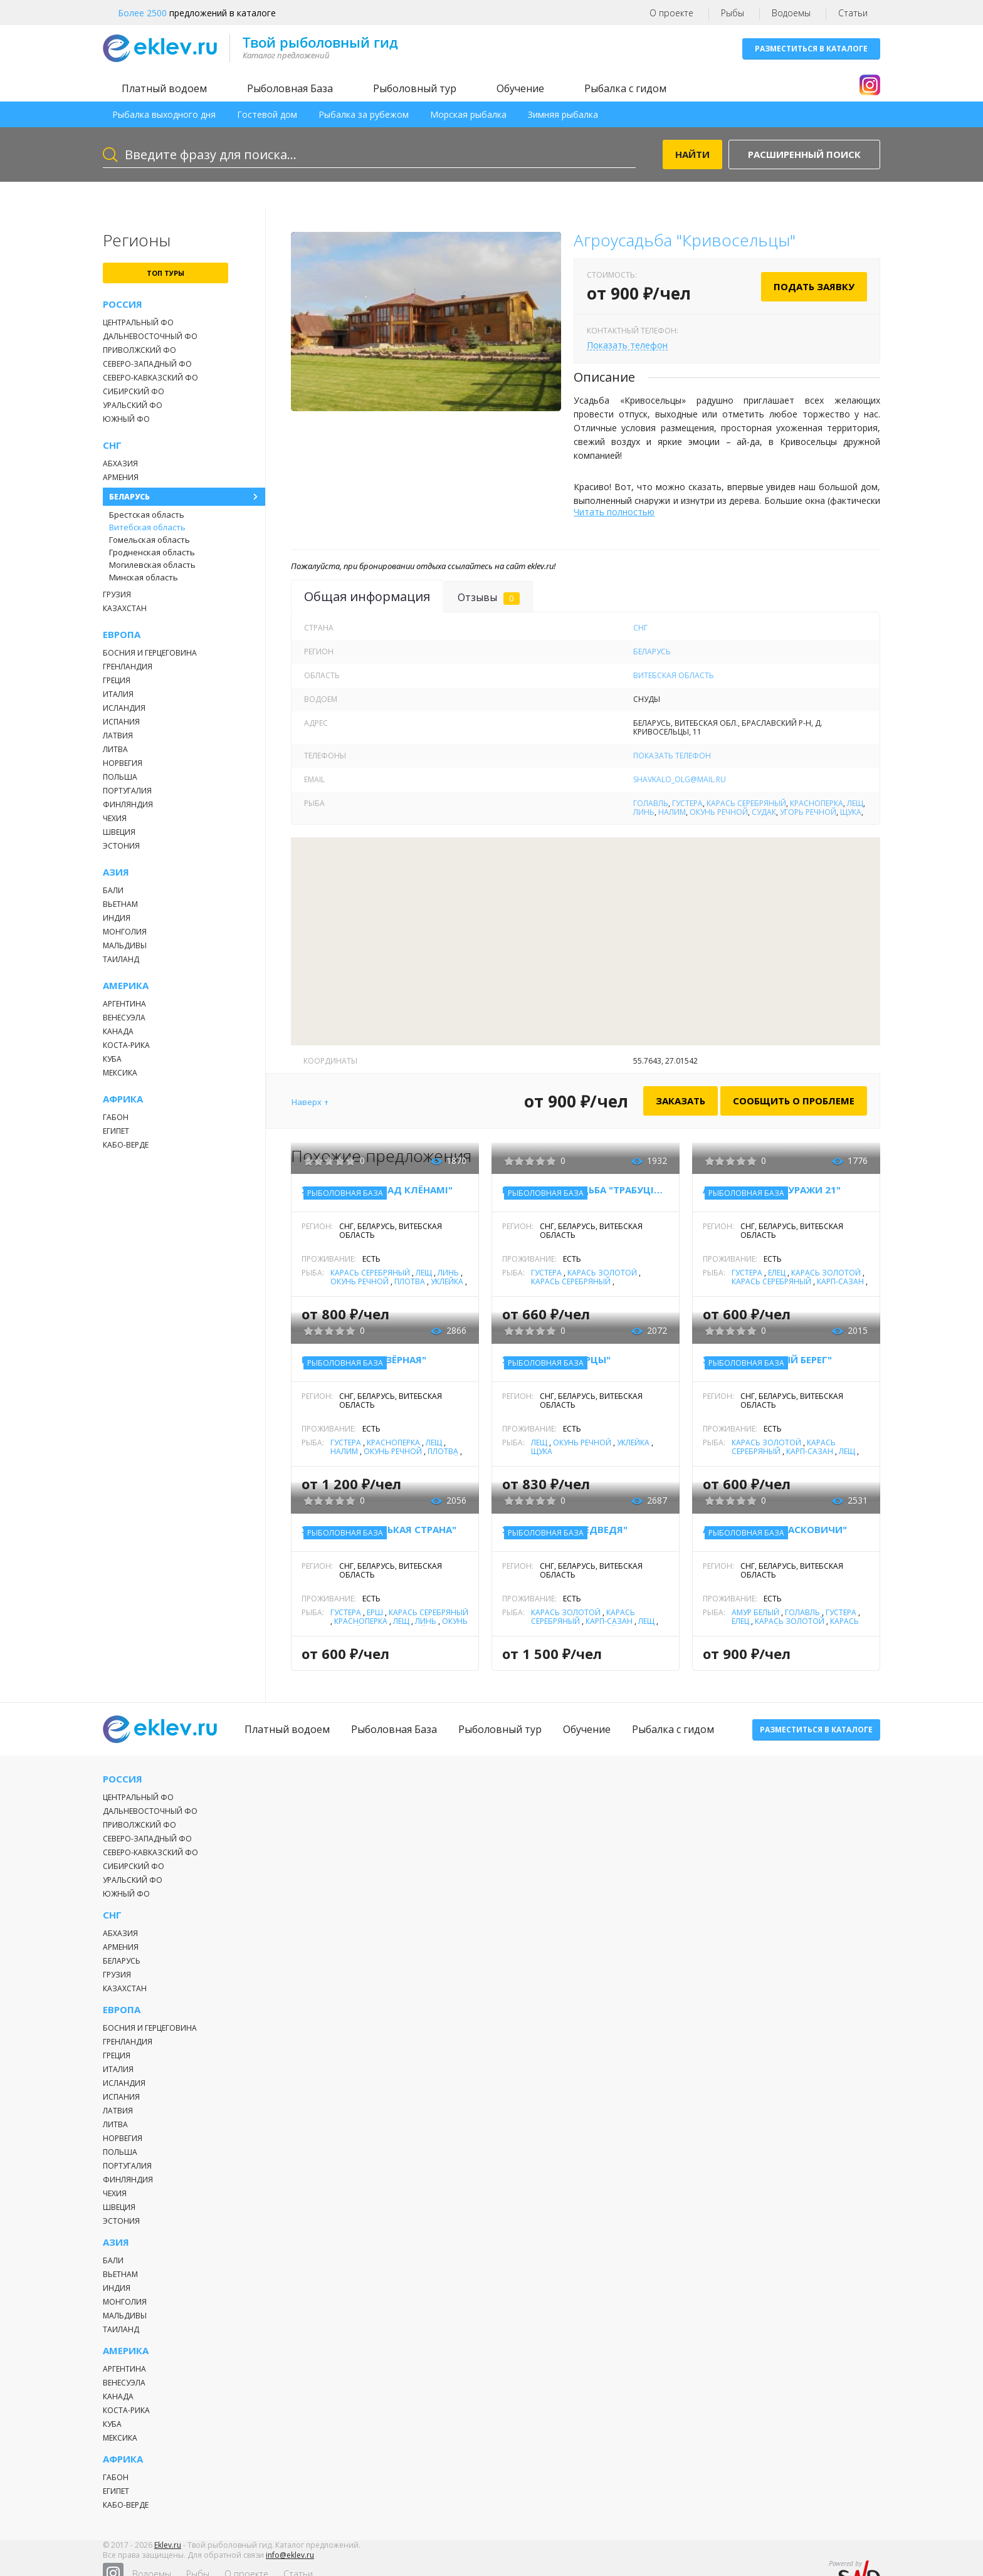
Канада (118, 1031)
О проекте (671, 13)
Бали (113, 890)
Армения (121, 477)
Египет (116, 1131)
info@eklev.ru (290, 2563)
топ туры (165, 273)
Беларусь (129, 496)
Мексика (120, 1072)
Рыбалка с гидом (625, 88)
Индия (116, 918)
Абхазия (120, 463)
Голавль (650, 803)
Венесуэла (124, 1017)
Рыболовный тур (414, 88)
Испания (121, 721)
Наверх (307, 1101)
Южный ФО (126, 419)
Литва (115, 749)
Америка (126, 985)
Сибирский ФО (133, 391)
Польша (120, 777)
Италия (118, 694)
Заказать (680, 1100)
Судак (764, 812)
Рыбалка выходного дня (164, 114)
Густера (687, 803)
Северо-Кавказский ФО (150, 377)
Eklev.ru (167, 2553)
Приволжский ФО (139, 350)
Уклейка (447, 1281)
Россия (122, 304)
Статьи (853, 13)
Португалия (127, 790)
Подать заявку (814, 286)
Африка (123, 1099)
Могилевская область (152, 564)
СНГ (112, 445)
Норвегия (122, 763)
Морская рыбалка (468, 114)
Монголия (125, 931)
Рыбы (732, 13)
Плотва (409, 1281)
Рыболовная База (290, 88)
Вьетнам (120, 904)
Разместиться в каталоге (811, 48)
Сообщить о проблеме (793, 1100)
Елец (777, 1272)
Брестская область (146, 514)
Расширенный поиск (804, 154)
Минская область (143, 577)
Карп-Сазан (840, 1281)
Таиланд (121, 959)
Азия (116, 872)
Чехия (115, 818)
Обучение (520, 88)
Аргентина (124, 1003)
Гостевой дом (267, 114)
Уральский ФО (132, 405)
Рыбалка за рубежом (363, 114)
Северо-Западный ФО (147, 364)
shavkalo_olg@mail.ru (679, 779)
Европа (121, 634)
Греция (116, 680)
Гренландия (127, 666)
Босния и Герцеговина (150, 652)
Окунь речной (719, 812)
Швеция (119, 832)
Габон (116, 1117)
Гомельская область (149, 539)
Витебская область (147, 527)
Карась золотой (602, 1272)
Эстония (121, 845)
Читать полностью (614, 512)
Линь (643, 812)
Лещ (855, 803)
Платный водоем (164, 88)
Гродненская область (152, 552)
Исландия (124, 708)
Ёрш (375, 1612)
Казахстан (125, 608)
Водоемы (791, 13)
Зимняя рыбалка (563, 114)
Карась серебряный (746, 803)
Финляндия (128, 804)
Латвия (118, 735)
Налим (672, 812)
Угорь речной (808, 812)
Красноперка (816, 803)
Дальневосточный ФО (150, 336)
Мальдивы (125, 945)
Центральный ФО (138, 322)
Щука (850, 812)
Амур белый (755, 1612)
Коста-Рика (126, 1045)
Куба (112, 1059)
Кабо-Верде (126, 1144)
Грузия (117, 594)
